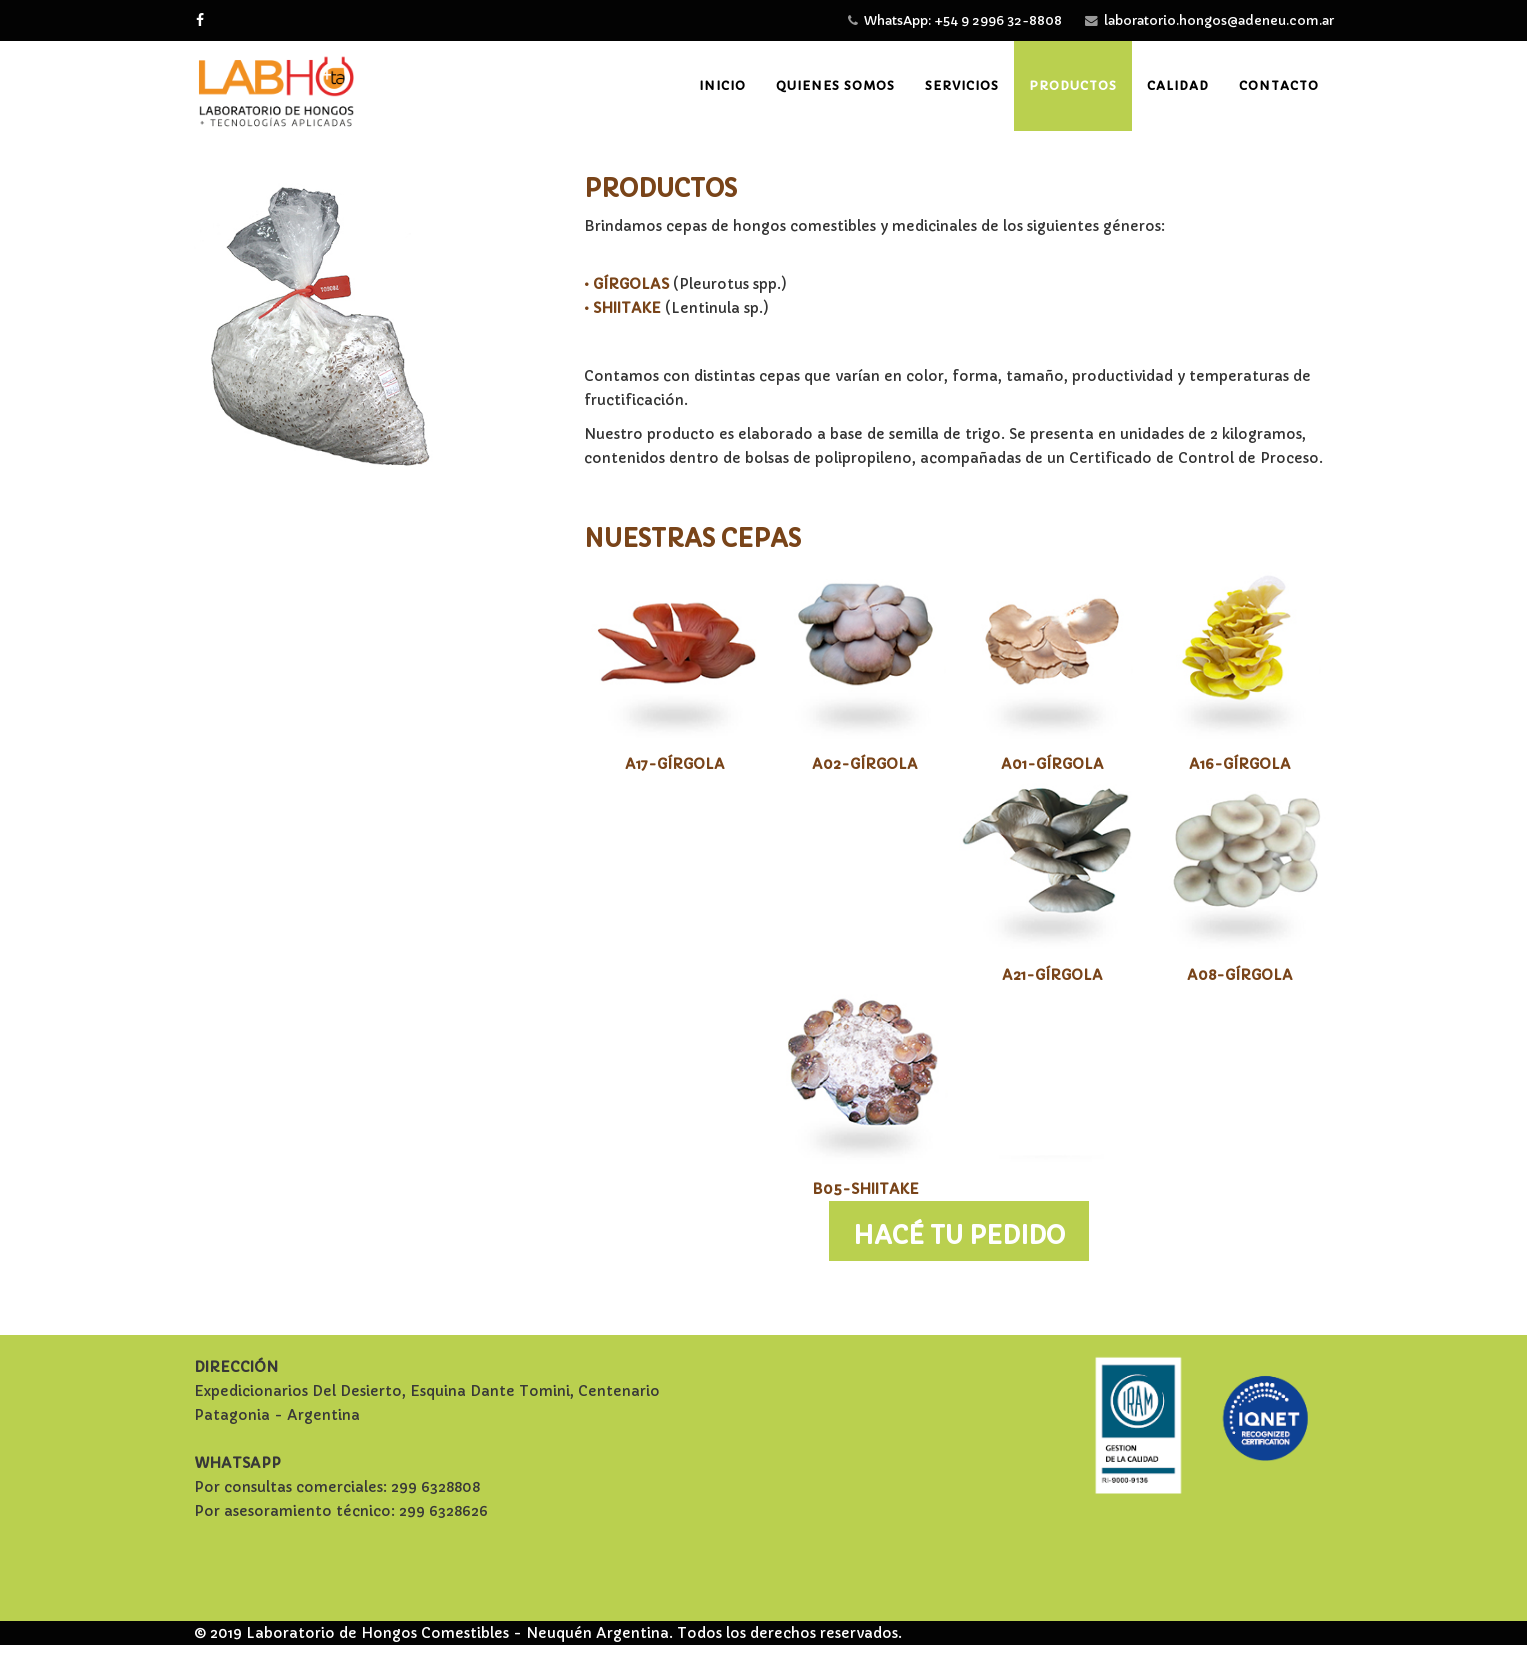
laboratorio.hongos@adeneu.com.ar (1219, 20)
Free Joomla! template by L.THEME (764, 1657)
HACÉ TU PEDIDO (959, 1236)
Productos (1073, 85)
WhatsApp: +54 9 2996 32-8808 (963, 20)
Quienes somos (835, 85)
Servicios (962, 85)
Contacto (1279, 85)
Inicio (722, 85)
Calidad (1178, 85)
